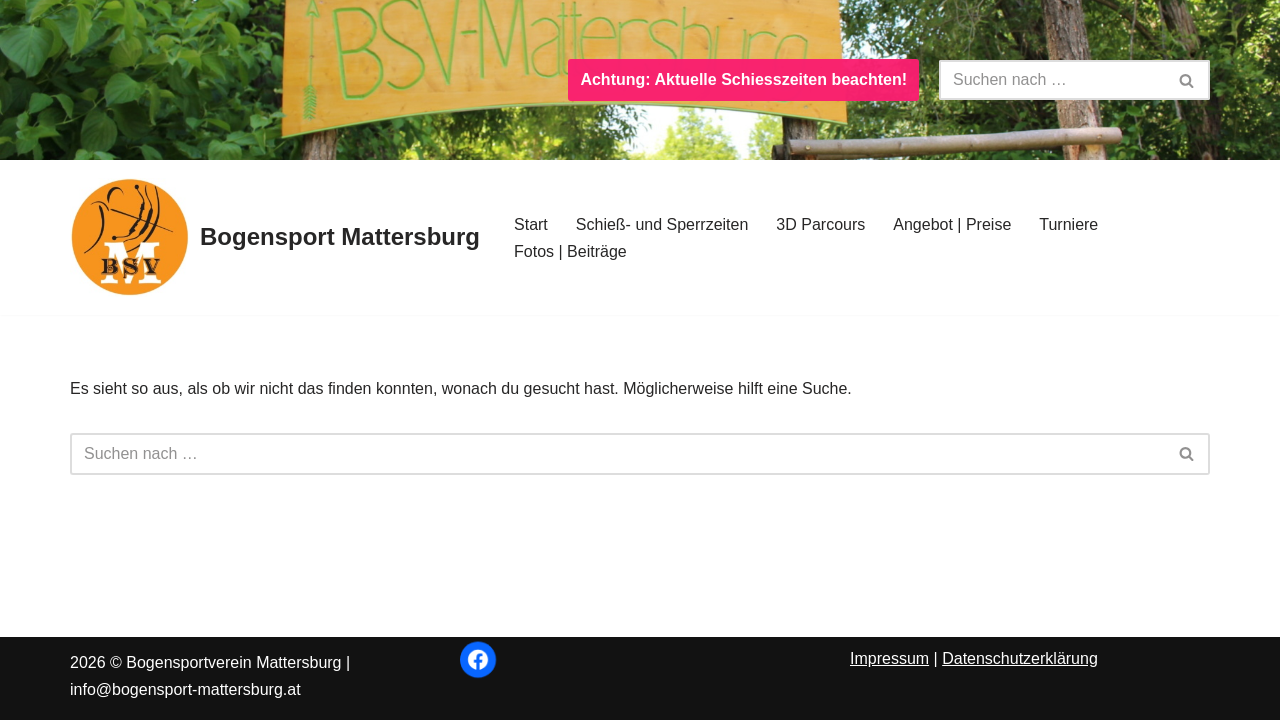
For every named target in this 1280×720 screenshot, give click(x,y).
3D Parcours (820, 224)
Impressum (889, 658)
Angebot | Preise (952, 224)
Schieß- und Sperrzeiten (662, 224)
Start (531, 224)
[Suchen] (1052, 80)
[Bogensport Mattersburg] (275, 237)
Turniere (1068, 224)
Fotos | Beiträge (570, 251)
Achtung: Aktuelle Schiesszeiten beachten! (743, 79)
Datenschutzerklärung (1020, 658)
